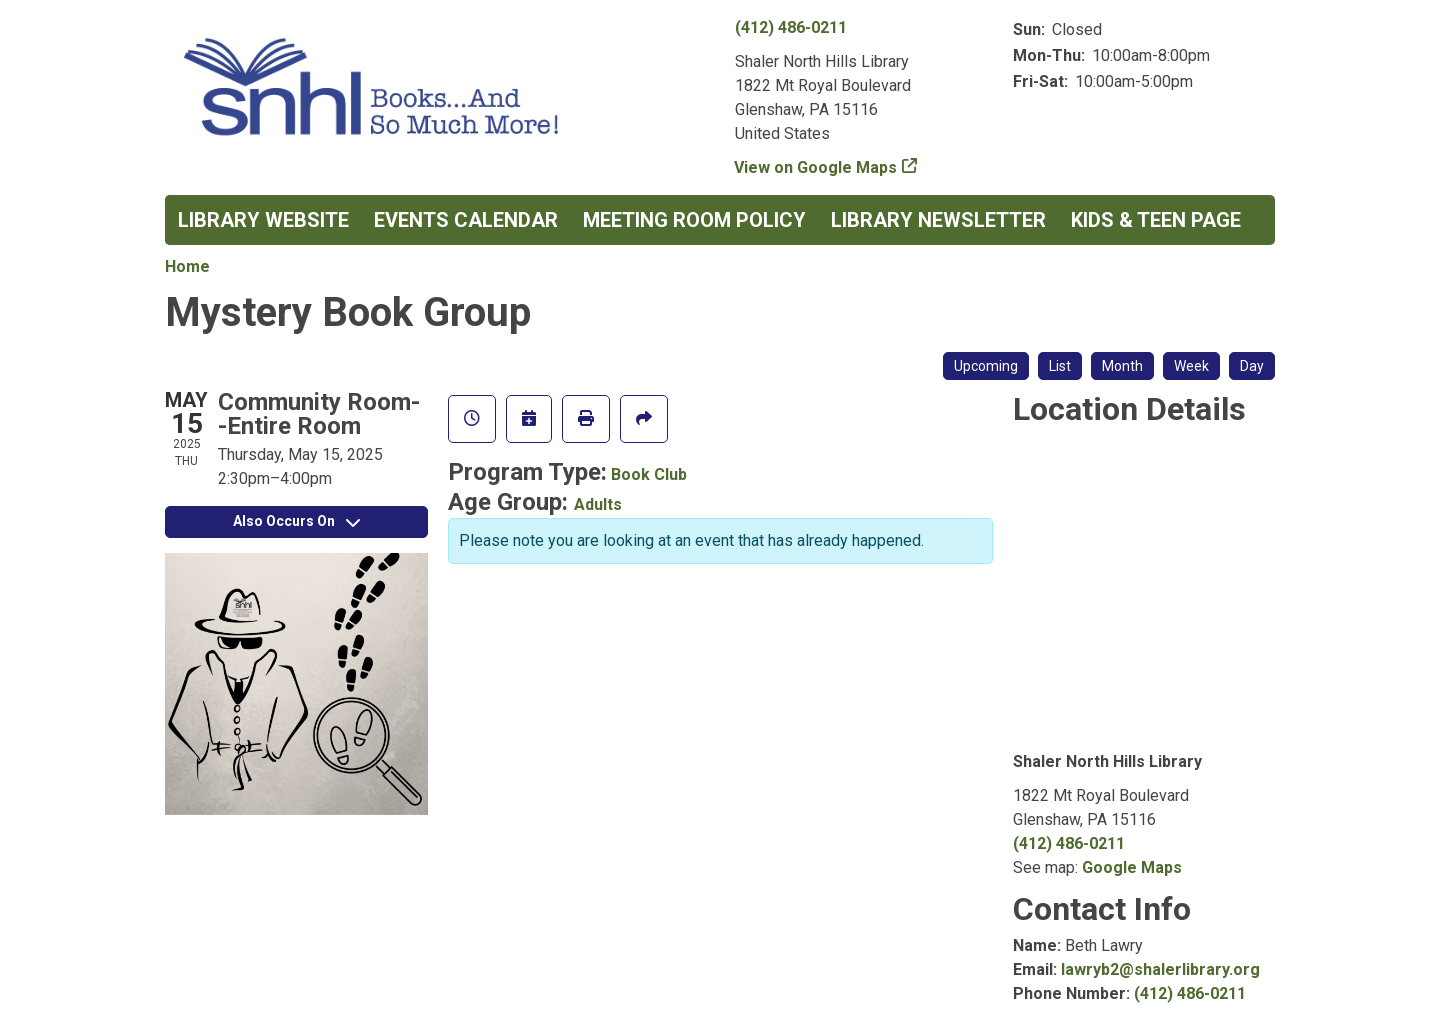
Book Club (649, 474)
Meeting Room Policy (694, 220)
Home (187, 266)
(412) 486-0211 (791, 27)
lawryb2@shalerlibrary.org (1160, 969)
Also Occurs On (296, 521)
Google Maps (1132, 867)
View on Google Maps (816, 167)
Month (1122, 366)
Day (1252, 366)
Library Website (263, 220)
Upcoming (986, 366)
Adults (598, 504)
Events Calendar (466, 220)
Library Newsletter (938, 220)
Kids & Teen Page (1156, 220)
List (1060, 366)
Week (1191, 366)
